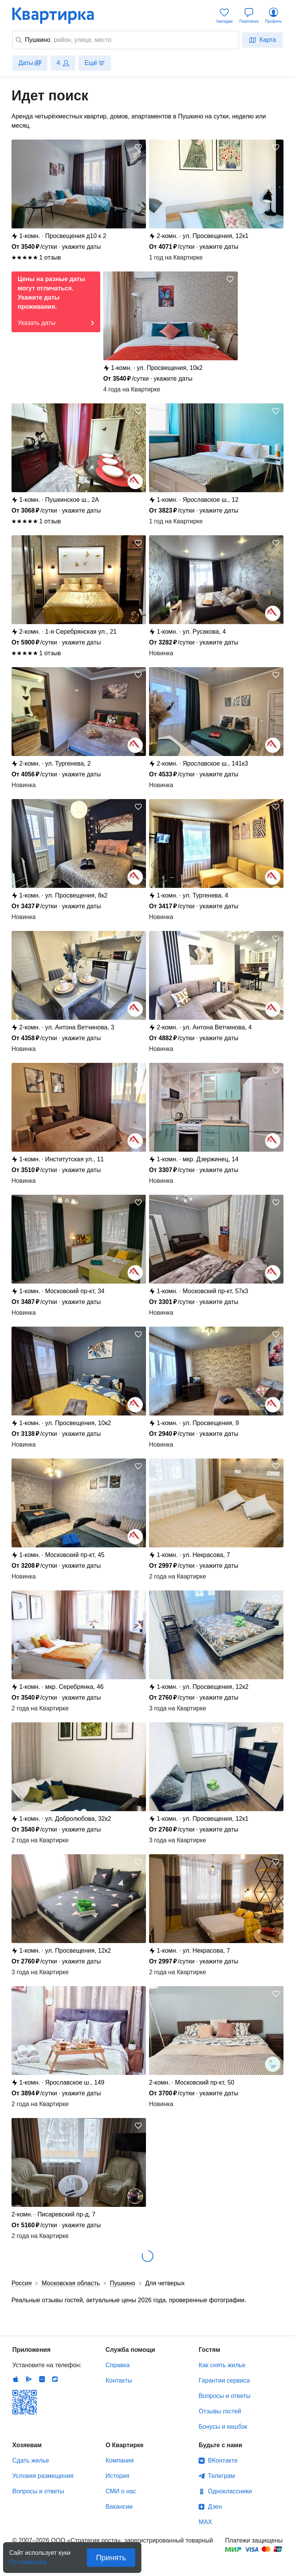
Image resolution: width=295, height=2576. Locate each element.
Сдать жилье (30, 2460)
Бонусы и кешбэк (223, 2426)
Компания (120, 2460)
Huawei (41, 2379)
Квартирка (58, 15)
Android (28, 2379)
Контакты (119, 2380)
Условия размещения (42, 2476)
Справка (118, 2365)
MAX (205, 2522)
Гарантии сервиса (224, 2380)
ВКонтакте (222, 2460)
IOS (15, 2379)
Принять (111, 2557)
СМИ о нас (121, 2491)
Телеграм (221, 2476)
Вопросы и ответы (224, 2396)
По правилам (28, 2560)
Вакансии (119, 2506)
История (117, 2476)
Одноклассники (230, 2491)
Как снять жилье (222, 2365)
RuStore (54, 2379)
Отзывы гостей (220, 2411)
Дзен (215, 2506)
